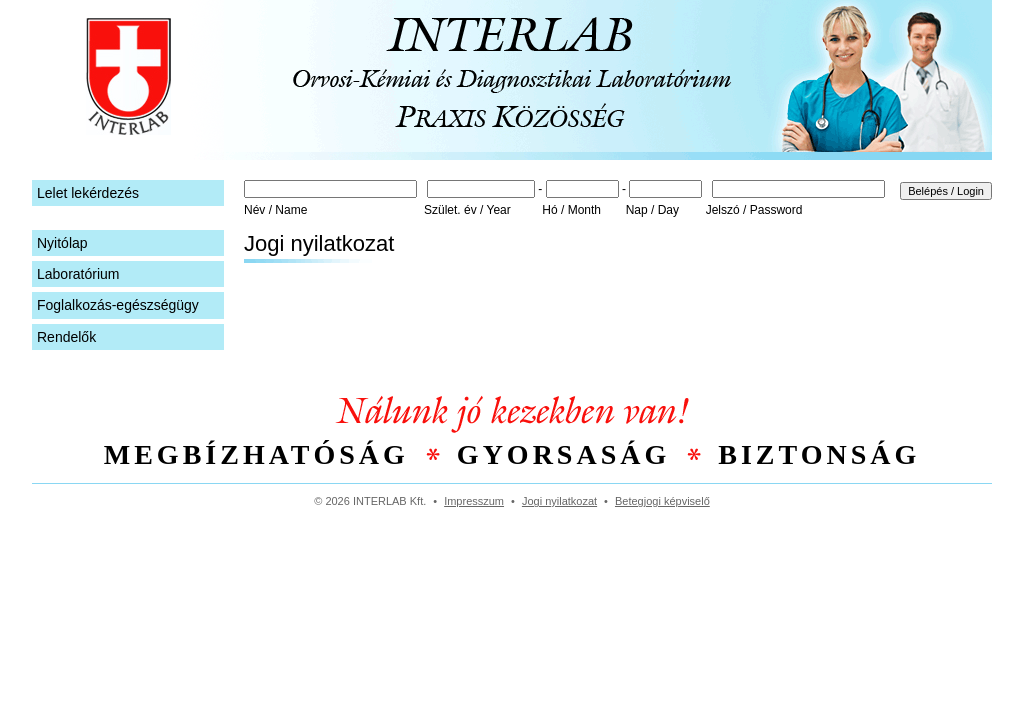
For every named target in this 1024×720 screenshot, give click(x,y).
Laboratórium (78, 274)
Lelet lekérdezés (88, 193)
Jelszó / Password (754, 210)
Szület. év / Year (467, 210)
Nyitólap (62, 243)
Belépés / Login (946, 191)
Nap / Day (652, 210)
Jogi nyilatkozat (559, 501)
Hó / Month (571, 210)
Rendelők (66, 337)
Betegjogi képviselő (662, 501)
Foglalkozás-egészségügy (118, 305)
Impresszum (474, 501)
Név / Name (275, 210)
